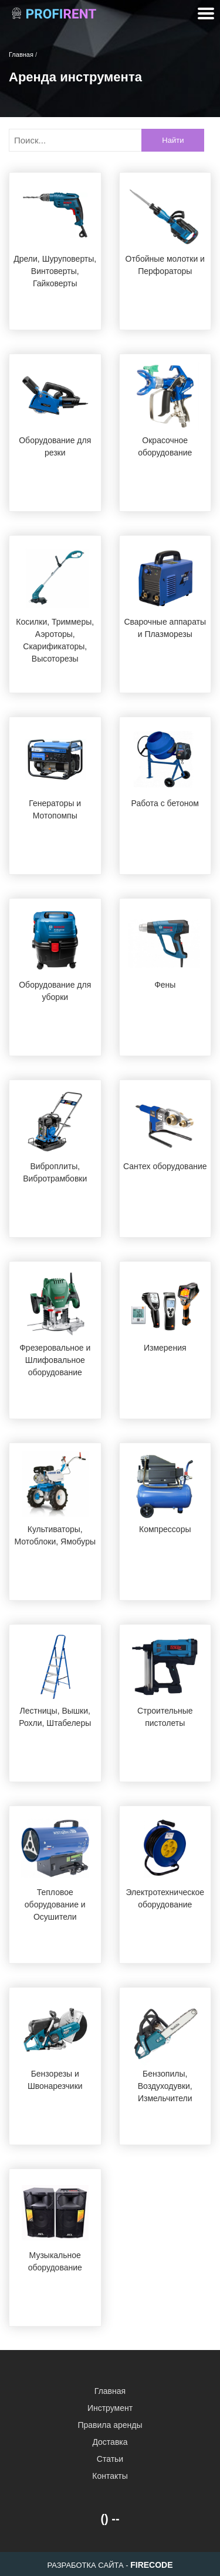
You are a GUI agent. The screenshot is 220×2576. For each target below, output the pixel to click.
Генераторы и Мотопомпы (55, 809)
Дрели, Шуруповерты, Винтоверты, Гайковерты (54, 271)
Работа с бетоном (165, 803)
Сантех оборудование (165, 1166)
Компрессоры (165, 1529)
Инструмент (110, 2408)
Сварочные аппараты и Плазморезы (165, 628)
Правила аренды (109, 2425)
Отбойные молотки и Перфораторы (165, 265)
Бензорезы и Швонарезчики (55, 2080)
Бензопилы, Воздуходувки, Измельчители (165, 2086)
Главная (110, 2391)
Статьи (110, 2459)
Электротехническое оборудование (165, 1898)
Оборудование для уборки (55, 991)
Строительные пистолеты (165, 1717)
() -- (109, 2518)
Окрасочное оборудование (165, 446)
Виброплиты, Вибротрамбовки (55, 1172)
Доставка (109, 2442)
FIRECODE (151, 2565)
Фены (164, 984)
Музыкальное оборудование (55, 2261)
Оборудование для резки (55, 446)
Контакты (109, 2476)
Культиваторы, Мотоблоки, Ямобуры (55, 1535)
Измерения (165, 1347)
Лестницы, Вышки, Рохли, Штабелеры (55, 1717)
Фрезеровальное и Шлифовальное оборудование (54, 1360)
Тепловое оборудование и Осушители (55, 1904)
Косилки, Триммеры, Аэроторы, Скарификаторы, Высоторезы (55, 640)
